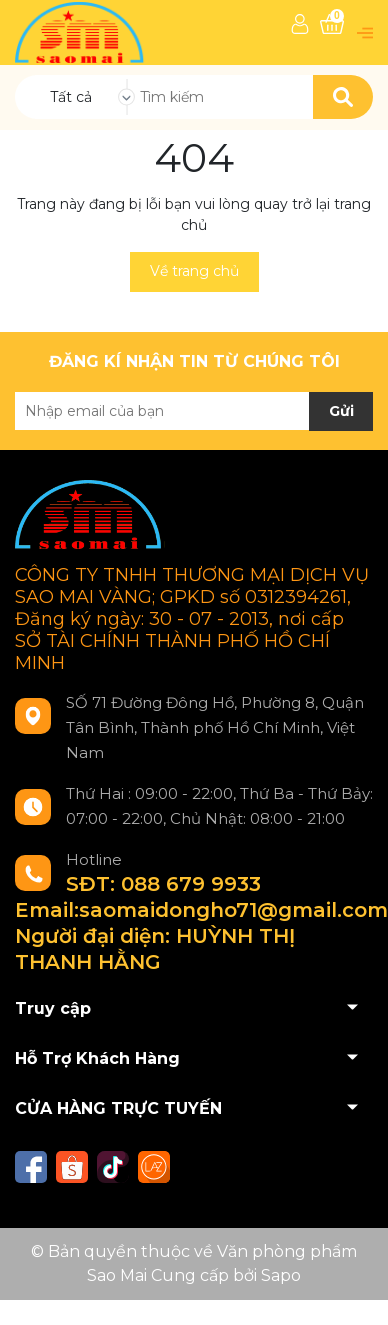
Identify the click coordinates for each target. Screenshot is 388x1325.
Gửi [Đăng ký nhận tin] (341, 411)
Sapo (281, 1275)
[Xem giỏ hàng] (332, 24)
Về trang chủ (194, 271)
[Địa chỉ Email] (194, 411)
